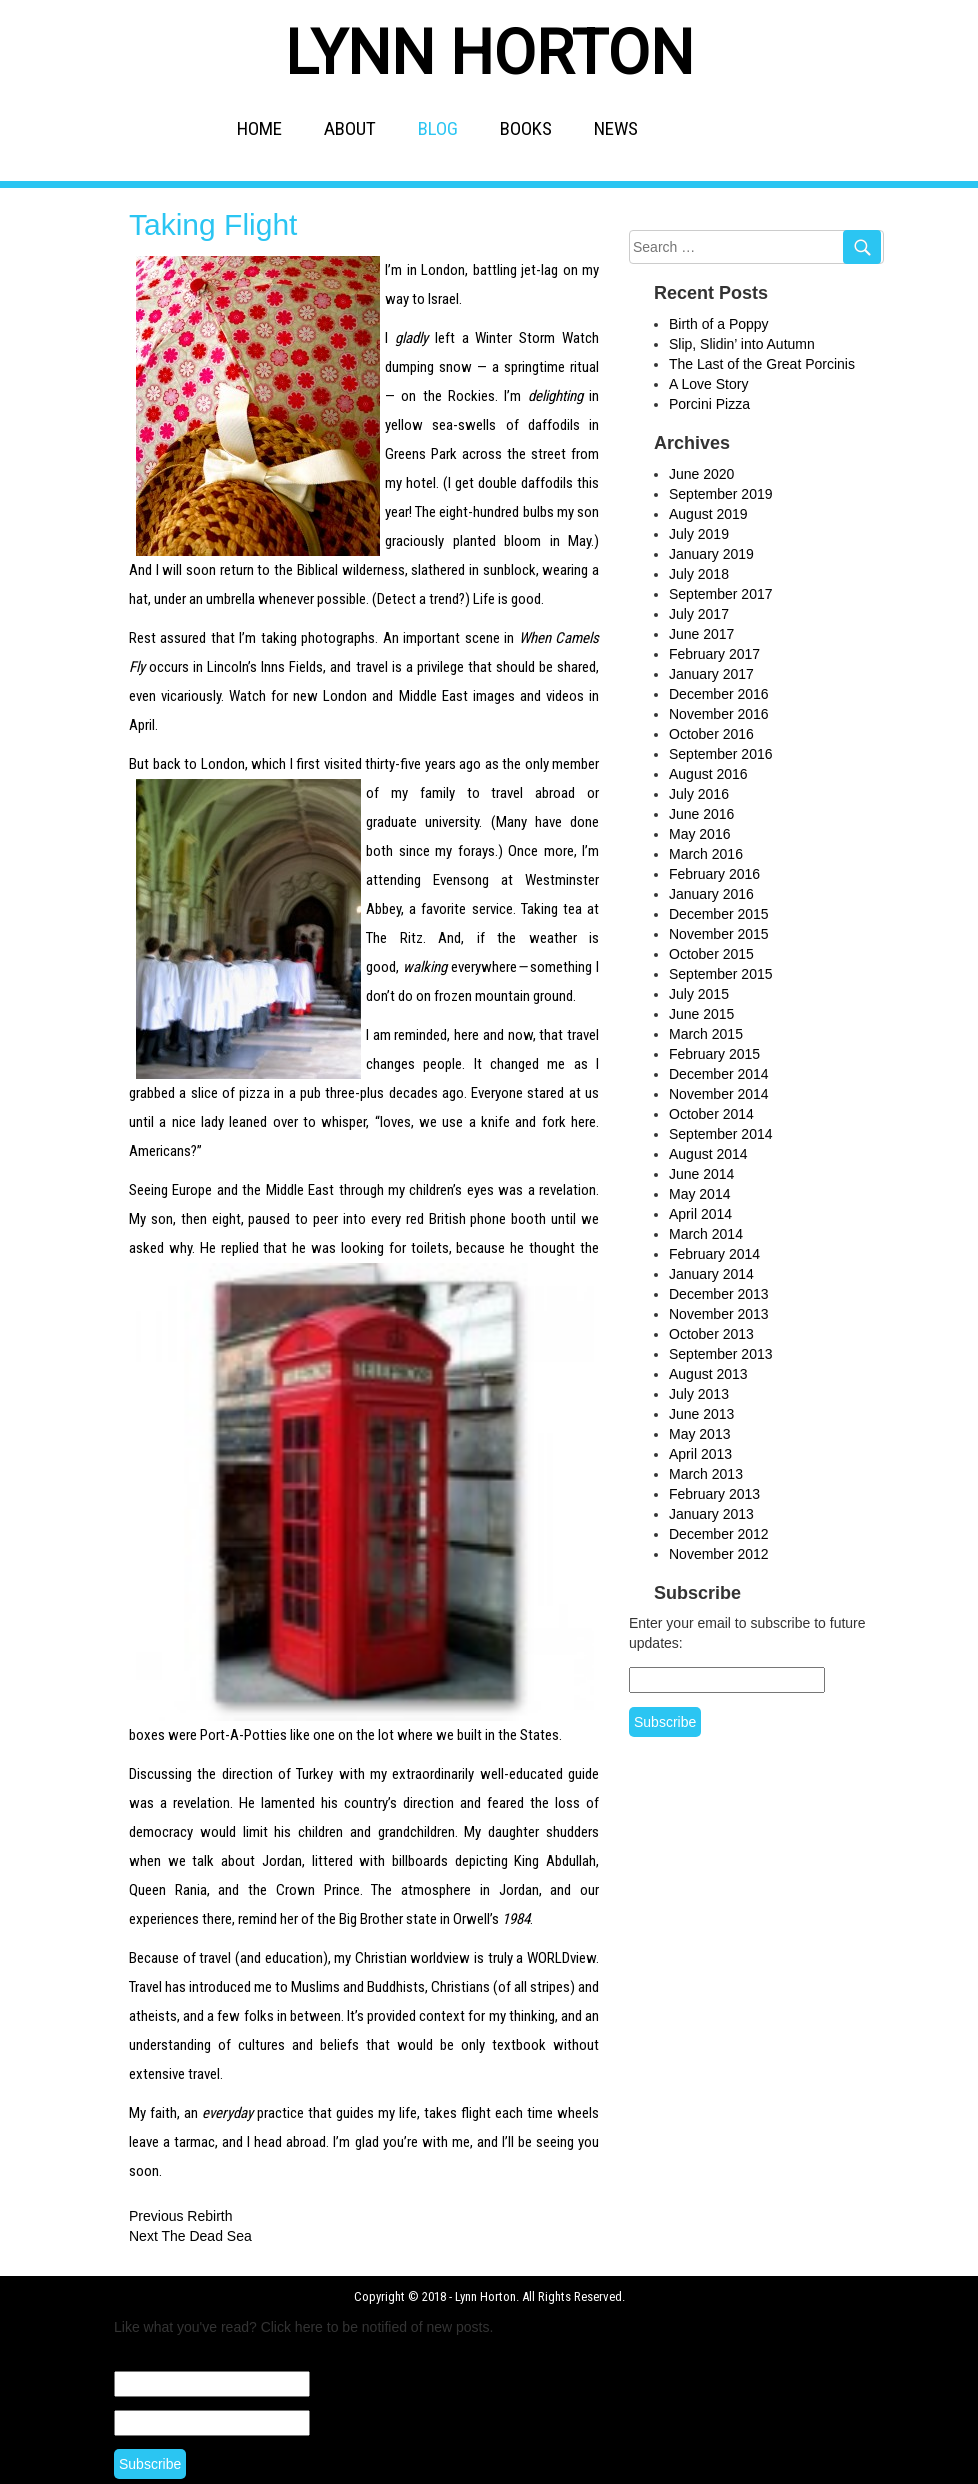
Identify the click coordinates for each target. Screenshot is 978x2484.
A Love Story (708, 384)
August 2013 (708, 1374)
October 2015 (711, 954)
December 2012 (719, 1534)
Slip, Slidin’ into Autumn (742, 344)
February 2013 (714, 1494)
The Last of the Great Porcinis (762, 364)
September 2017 (721, 594)
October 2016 (711, 734)
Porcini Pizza (709, 404)
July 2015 (699, 994)
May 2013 (699, 1434)
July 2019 (699, 534)
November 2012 (719, 1554)
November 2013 (719, 1314)
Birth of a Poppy (719, 324)
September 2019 (721, 494)
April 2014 (700, 1214)
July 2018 (699, 574)
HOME (259, 128)
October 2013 (711, 1334)
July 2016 (699, 794)
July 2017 (699, 614)
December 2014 (719, 1074)
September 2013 (721, 1354)
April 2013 (700, 1454)
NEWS (616, 128)
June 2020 (701, 474)
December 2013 (719, 1294)
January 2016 (711, 894)
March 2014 (706, 1234)
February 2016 (714, 874)
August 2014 (708, 1154)
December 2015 (719, 914)
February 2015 (714, 1054)
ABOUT (350, 128)
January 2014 (711, 1274)
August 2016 (708, 774)
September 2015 (721, 974)
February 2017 (714, 654)
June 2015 (701, 1014)
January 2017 (711, 674)
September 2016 (721, 754)
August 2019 (708, 514)
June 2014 (701, 1174)
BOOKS (526, 128)
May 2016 (699, 834)
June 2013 (701, 1414)
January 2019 (711, 554)
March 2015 (706, 1034)
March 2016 (706, 854)
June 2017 (701, 634)
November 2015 (719, 934)
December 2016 (719, 694)
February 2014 (714, 1254)
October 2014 (711, 1114)
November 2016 (719, 714)
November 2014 (719, 1094)
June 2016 (701, 814)
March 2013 (706, 1474)
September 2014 (721, 1134)
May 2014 (699, 1194)
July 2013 (699, 1394)
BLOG (438, 128)
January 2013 (711, 1514)
